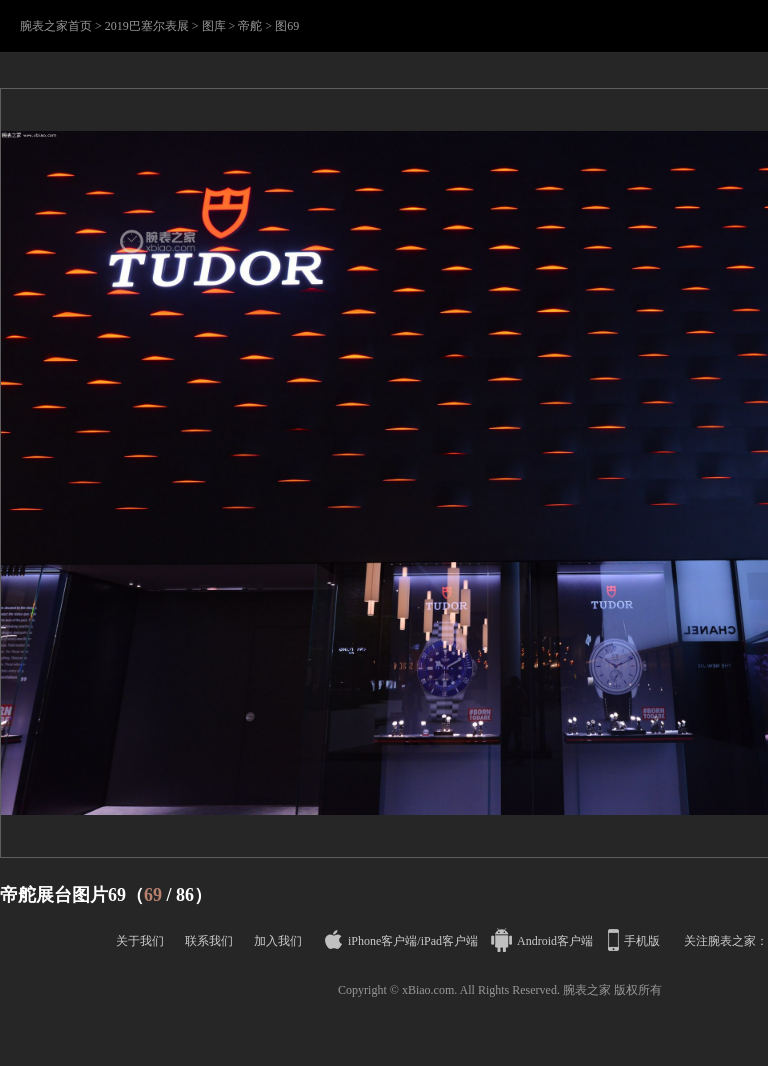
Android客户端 (543, 941)
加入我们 (278, 941)
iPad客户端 (449, 941)
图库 (214, 26)
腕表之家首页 (56, 26)
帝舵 (250, 26)
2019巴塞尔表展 (147, 26)
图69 (287, 26)
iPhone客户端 (371, 941)
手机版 (635, 941)
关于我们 (140, 941)
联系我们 (209, 941)
